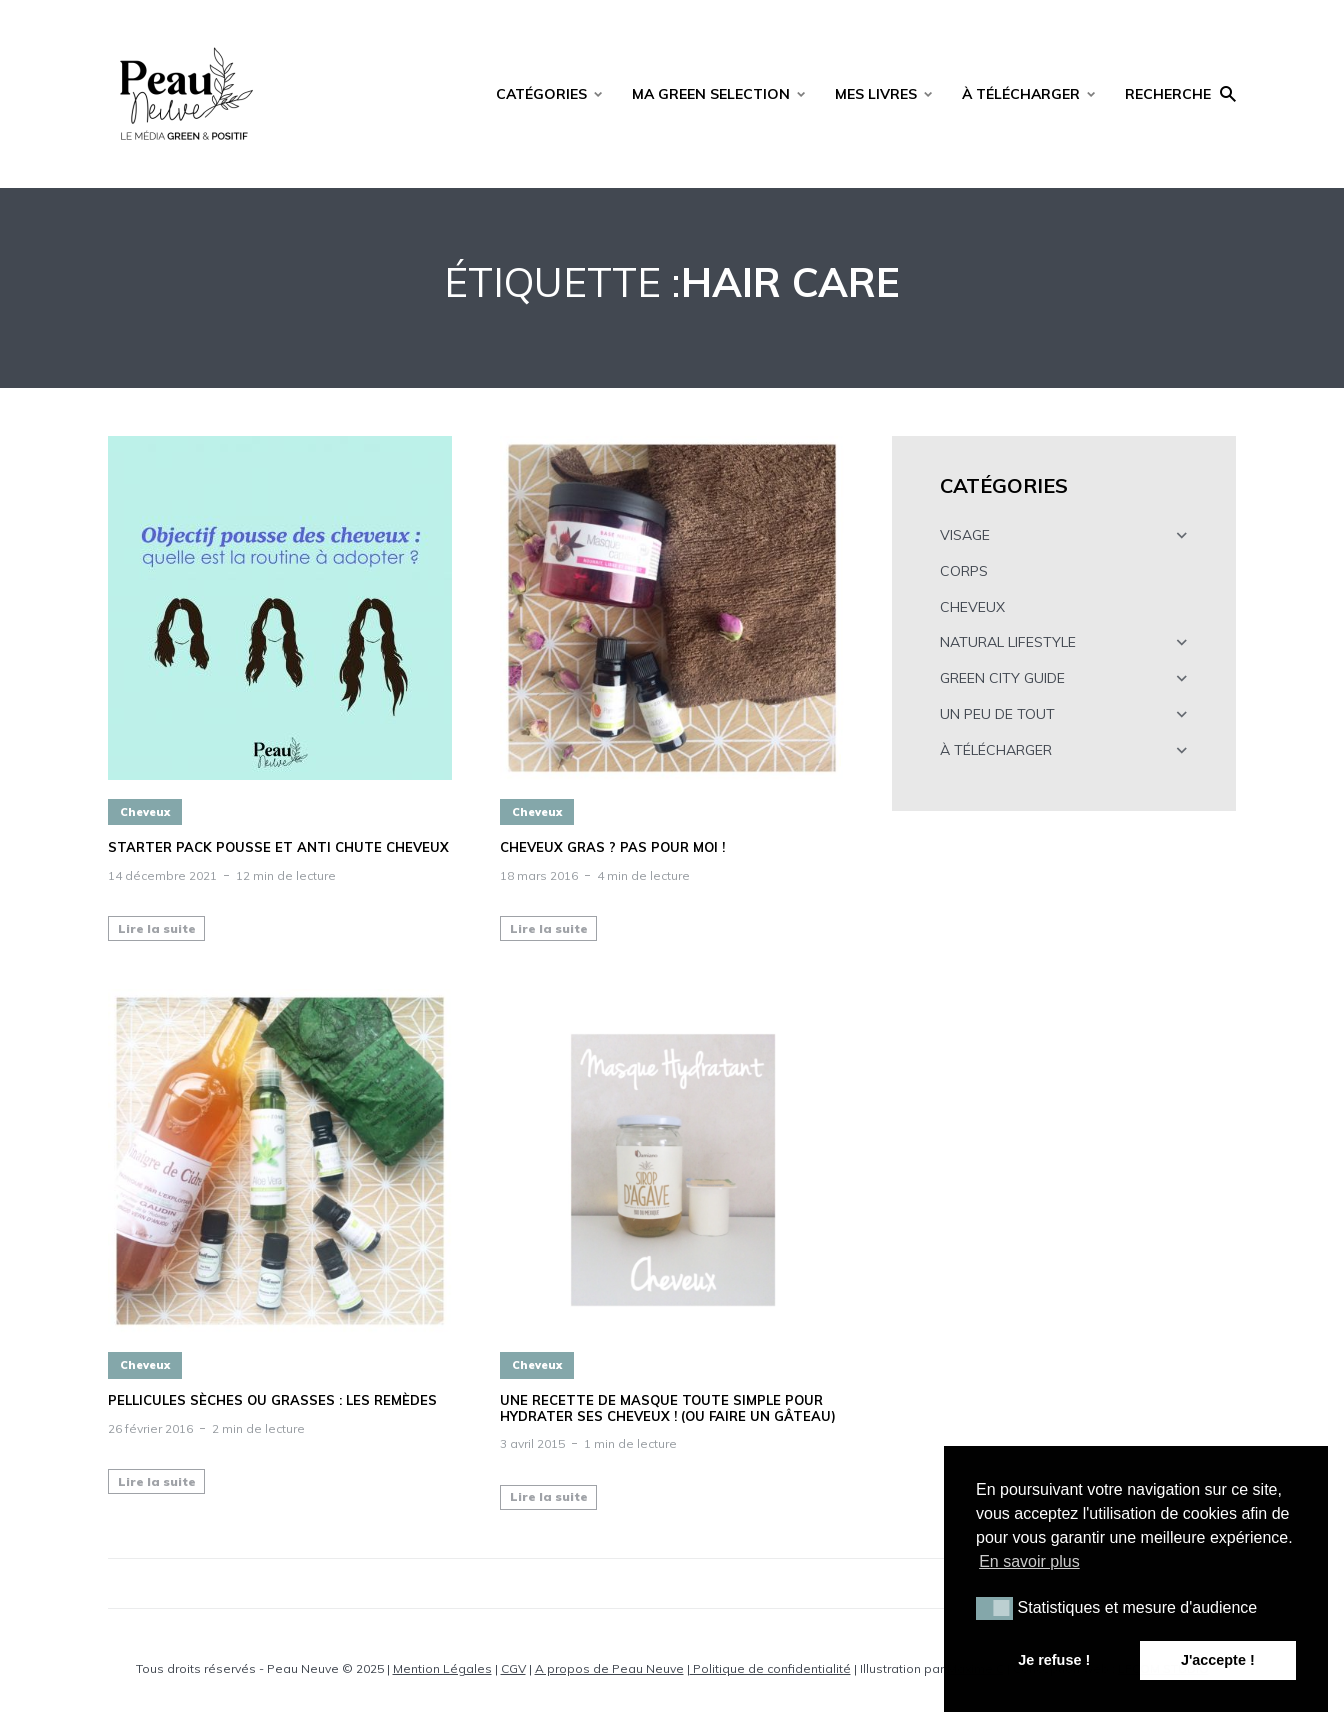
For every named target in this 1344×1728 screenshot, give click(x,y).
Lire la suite (157, 928)
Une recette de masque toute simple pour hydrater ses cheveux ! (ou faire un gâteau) (668, 1408)
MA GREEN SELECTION (711, 94)
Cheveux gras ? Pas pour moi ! (612, 847)
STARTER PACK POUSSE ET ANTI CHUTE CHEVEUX (278, 847)
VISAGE (965, 535)
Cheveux (145, 812)
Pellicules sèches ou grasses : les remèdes (272, 1400)
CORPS (964, 571)
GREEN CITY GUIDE (1002, 678)
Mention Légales (442, 1668)
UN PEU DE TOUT (997, 714)
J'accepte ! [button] (1218, 1660)
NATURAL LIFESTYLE (1008, 642)
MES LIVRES (876, 94)
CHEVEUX (972, 607)
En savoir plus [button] (1029, 1561)
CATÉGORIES (541, 94)
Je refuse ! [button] (1054, 1660)
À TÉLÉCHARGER (1021, 94)
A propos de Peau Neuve (609, 1668)
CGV (513, 1668)
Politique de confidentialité (770, 1668)
